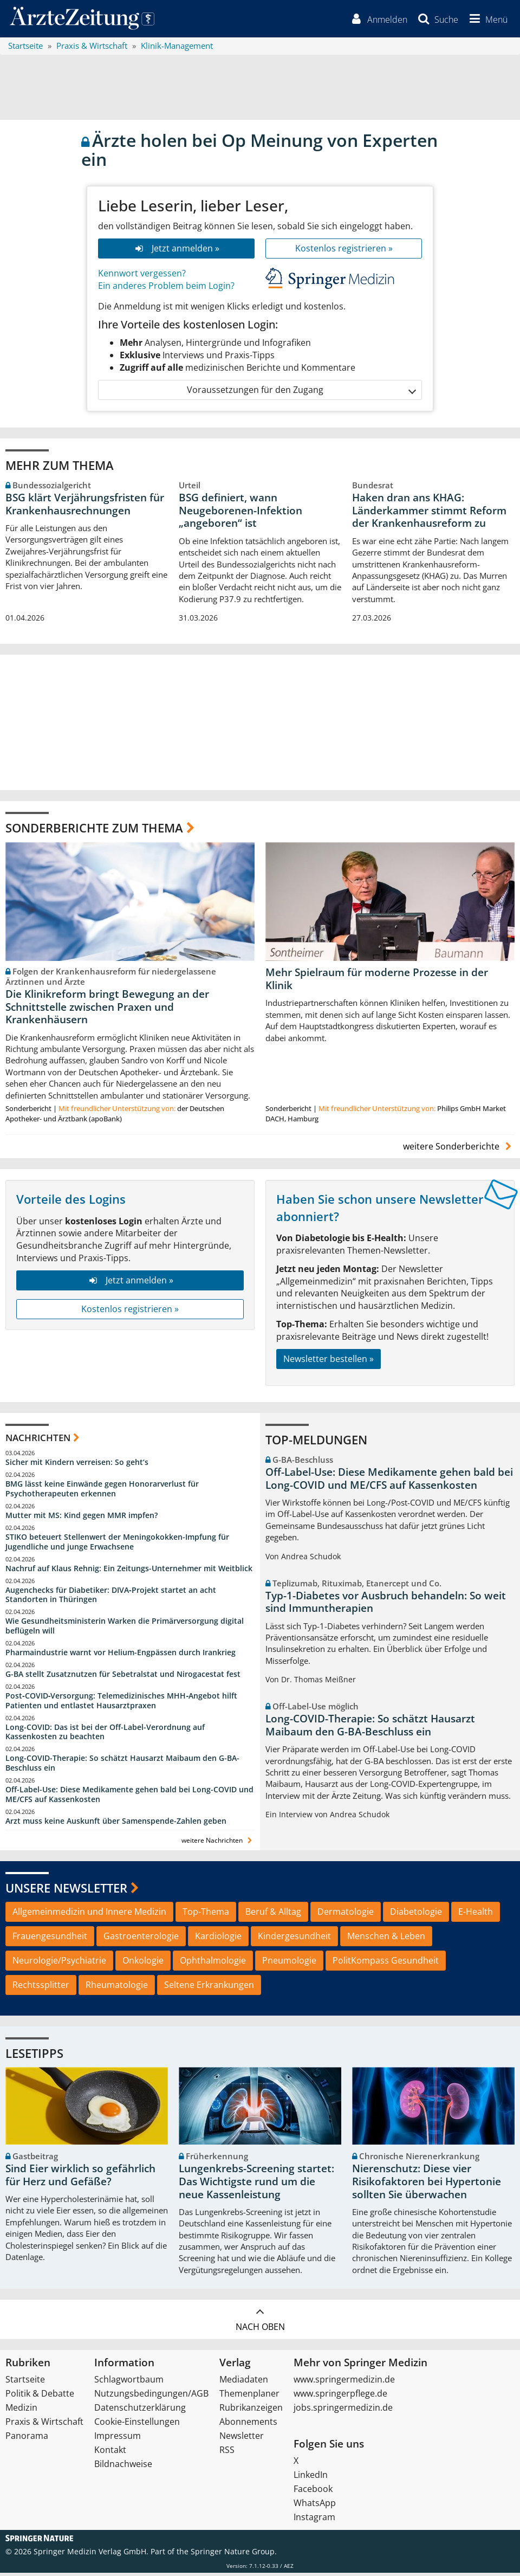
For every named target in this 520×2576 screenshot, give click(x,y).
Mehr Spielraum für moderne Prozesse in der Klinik (376, 982)
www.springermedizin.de (344, 2382)
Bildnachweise (123, 2467)
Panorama (26, 2439)
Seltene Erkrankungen (209, 1987)
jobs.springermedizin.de (343, 2411)
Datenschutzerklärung (140, 2411)
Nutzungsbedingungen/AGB (151, 2397)
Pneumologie (289, 1964)
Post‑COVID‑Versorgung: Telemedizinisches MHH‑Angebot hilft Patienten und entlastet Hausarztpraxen (121, 1703)
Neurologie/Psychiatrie (59, 1964)
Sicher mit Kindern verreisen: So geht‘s (76, 1465)
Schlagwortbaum (129, 2382)
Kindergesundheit (294, 1939)
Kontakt (110, 2453)
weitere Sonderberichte (459, 1149)
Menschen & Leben (386, 1939)
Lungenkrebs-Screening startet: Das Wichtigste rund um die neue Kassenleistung (256, 2185)
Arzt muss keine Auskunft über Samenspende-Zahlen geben (115, 1823)
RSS (227, 2453)
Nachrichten (37, 1440)
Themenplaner (249, 2397)
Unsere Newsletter (66, 1891)
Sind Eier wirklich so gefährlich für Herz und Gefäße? (80, 2178)
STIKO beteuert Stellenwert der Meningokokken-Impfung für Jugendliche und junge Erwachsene (117, 1544)
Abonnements (248, 2425)
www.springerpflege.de (340, 2397)
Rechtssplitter (40, 1987)
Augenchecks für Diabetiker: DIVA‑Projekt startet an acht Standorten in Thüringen (110, 1597)
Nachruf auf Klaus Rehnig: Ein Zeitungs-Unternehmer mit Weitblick (128, 1571)
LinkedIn (311, 2478)
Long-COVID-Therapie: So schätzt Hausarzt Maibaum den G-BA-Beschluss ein (122, 1766)
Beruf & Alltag (273, 1915)
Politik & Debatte (39, 2397)
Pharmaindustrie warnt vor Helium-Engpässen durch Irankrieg (120, 1655)
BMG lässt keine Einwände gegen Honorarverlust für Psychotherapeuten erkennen (102, 1492)
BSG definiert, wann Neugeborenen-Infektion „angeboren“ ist (240, 513)
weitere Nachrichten (218, 1843)
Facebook (313, 2492)
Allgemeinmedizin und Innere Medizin (89, 1915)
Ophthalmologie (213, 1964)
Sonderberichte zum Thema (94, 831)
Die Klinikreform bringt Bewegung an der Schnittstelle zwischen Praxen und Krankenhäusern (107, 1010)
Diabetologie (416, 1915)
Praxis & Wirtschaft (44, 2425)
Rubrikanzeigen (251, 2411)
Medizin (21, 2411)
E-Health (475, 1915)
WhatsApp (315, 2506)
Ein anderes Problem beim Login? (166, 288)
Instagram (314, 2520)
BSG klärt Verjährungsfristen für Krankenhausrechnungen (84, 506)
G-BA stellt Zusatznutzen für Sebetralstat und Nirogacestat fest (122, 1676)
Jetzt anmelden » (176, 251)
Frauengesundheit (49, 1939)
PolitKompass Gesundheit (386, 1964)
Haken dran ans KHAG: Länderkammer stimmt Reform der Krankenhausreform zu (429, 513)
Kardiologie (218, 1939)
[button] (486, 20)
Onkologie (143, 1964)
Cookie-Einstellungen (137, 2425)
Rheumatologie (117, 1987)
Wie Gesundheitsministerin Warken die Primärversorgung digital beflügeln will (124, 1629)
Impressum (117, 2439)
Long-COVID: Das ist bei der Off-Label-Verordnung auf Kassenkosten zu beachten (105, 1735)
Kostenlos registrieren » (344, 251)
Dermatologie (345, 1915)
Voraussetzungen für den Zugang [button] (301, 392)
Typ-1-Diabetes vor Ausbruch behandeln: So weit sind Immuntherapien (385, 1604)
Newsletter (241, 2439)
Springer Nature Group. (234, 2554)
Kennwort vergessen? (142, 276)
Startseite (25, 2382)
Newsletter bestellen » (328, 1361)
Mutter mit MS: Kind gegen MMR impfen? (81, 1518)
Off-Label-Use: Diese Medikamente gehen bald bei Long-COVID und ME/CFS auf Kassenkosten (129, 1797)
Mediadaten (243, 2382)
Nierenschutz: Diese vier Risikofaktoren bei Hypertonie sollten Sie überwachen (426, 2185)
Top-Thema (206, 1915)
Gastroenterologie (141, 1939)
